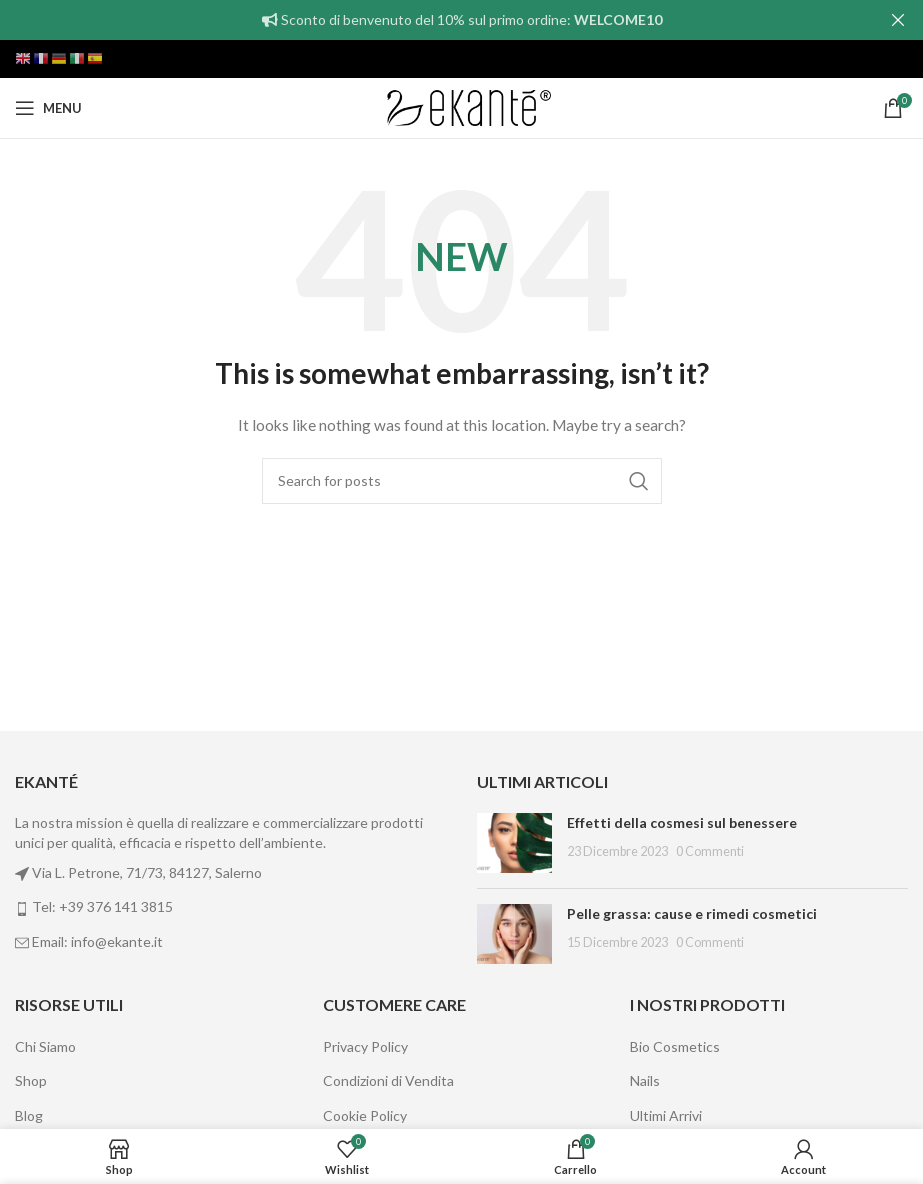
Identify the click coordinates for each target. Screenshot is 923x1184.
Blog (29, 1115)
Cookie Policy (365, 1115)
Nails (645, 1080)
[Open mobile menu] (48, 108)
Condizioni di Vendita (388, 1080)
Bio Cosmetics (675, 1046)
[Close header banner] (898, 20)
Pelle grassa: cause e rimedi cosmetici (692, 913)
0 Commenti (710, 851)
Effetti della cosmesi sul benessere (682, 822)
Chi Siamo (45, 1046)
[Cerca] (462, 481)
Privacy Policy (365, 1046)
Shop (31, 1080)
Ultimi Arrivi (666, 1115)
